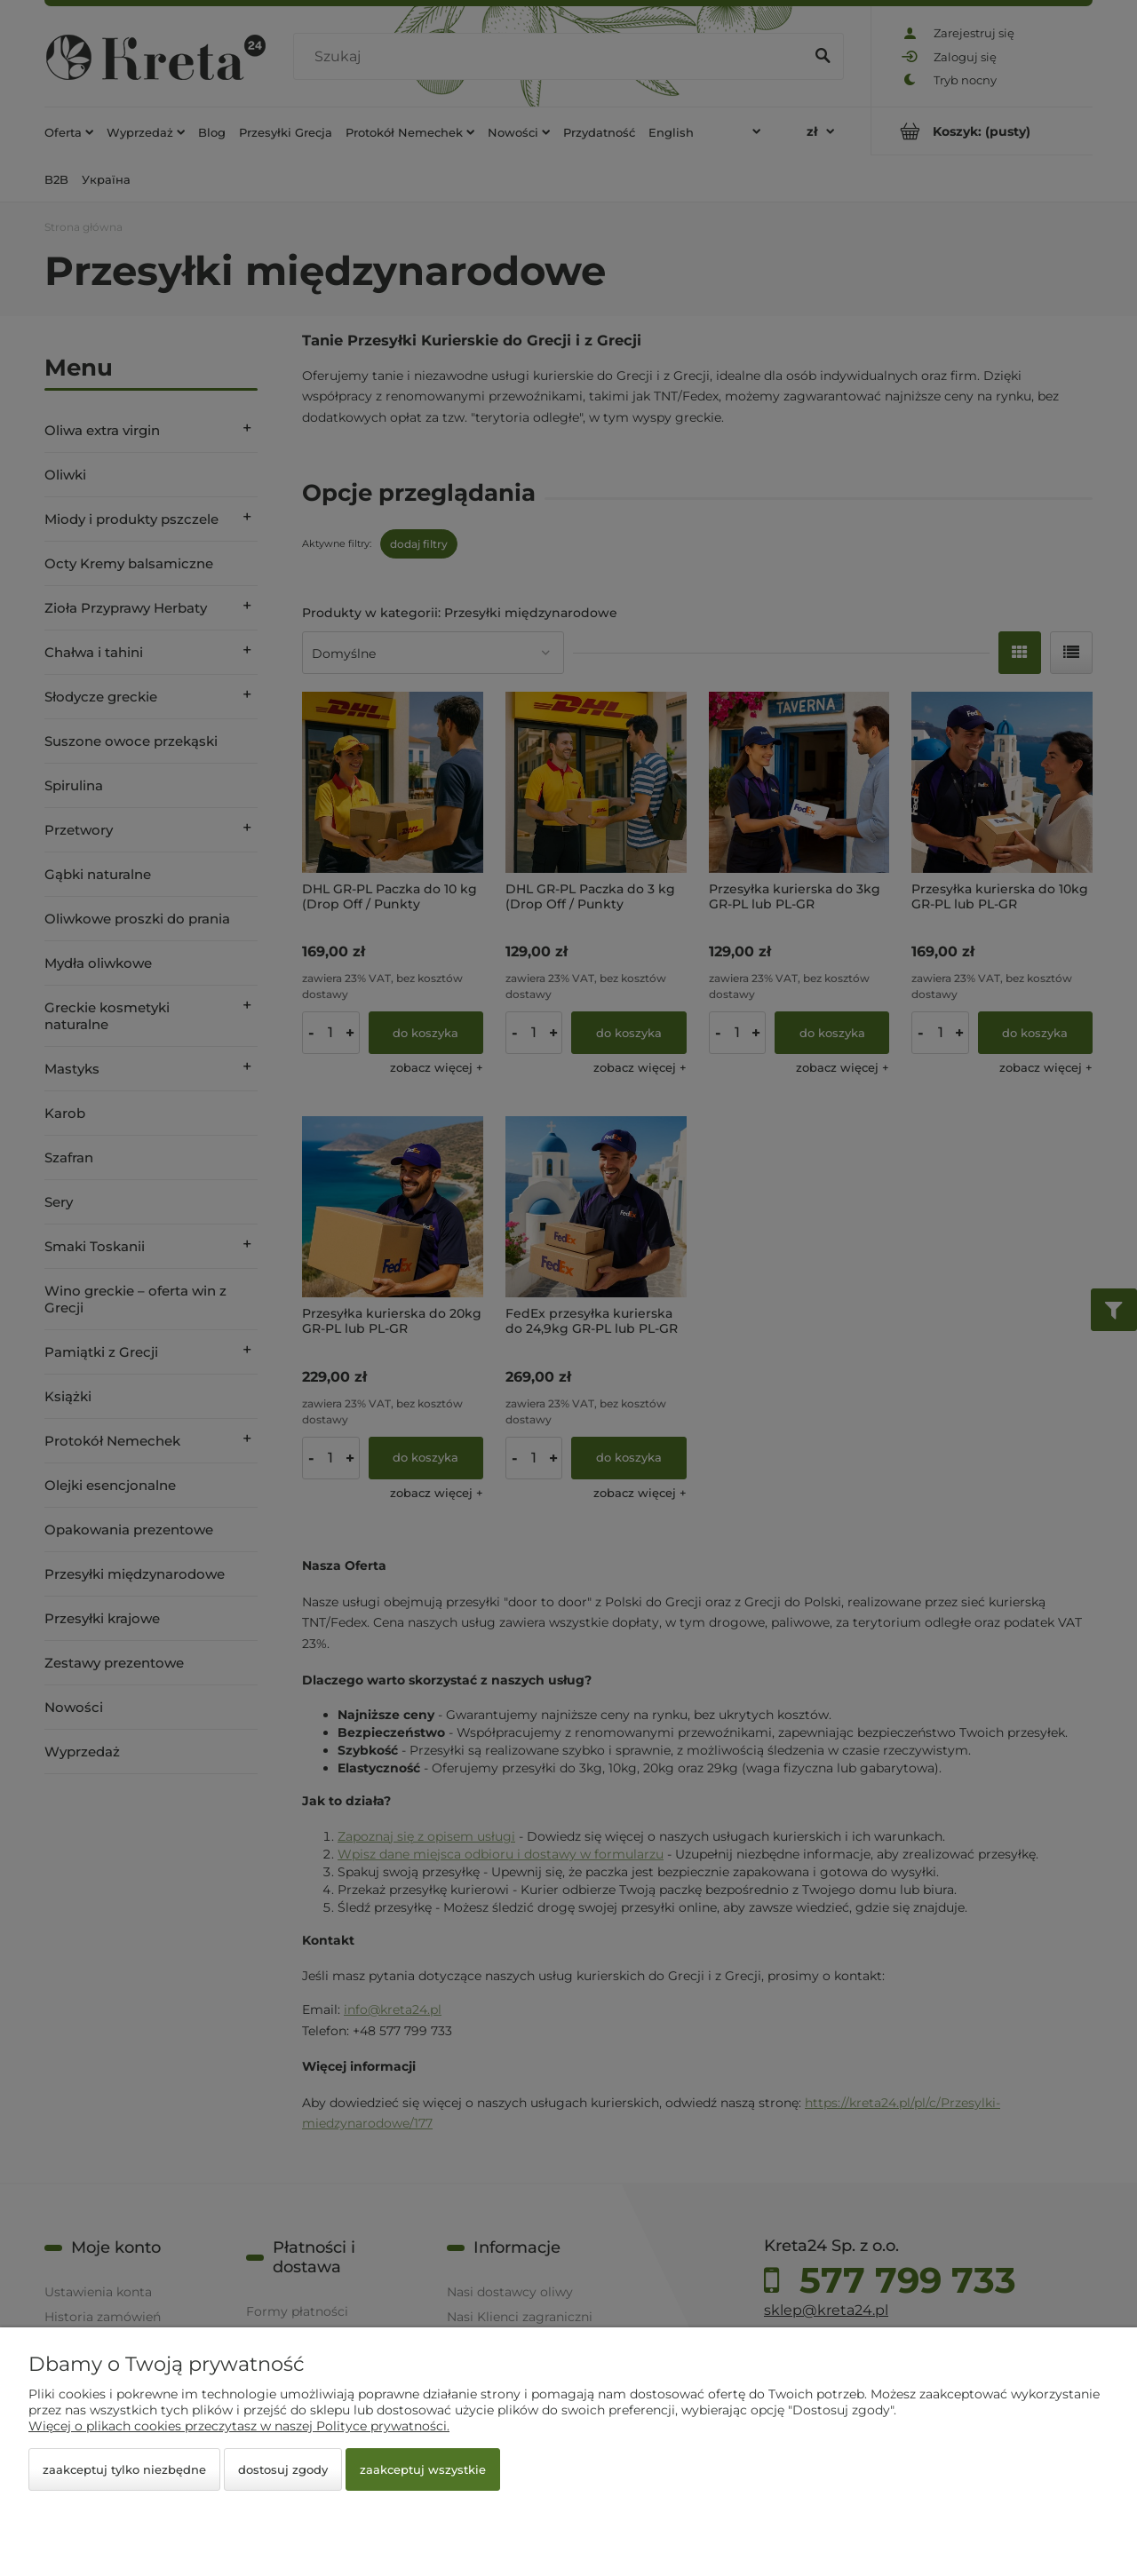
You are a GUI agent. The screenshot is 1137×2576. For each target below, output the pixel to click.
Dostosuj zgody (283, 2469)
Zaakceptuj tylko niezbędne (124, 2469)
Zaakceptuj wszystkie (423, 2469)
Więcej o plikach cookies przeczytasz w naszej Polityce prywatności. (238, 2426)
